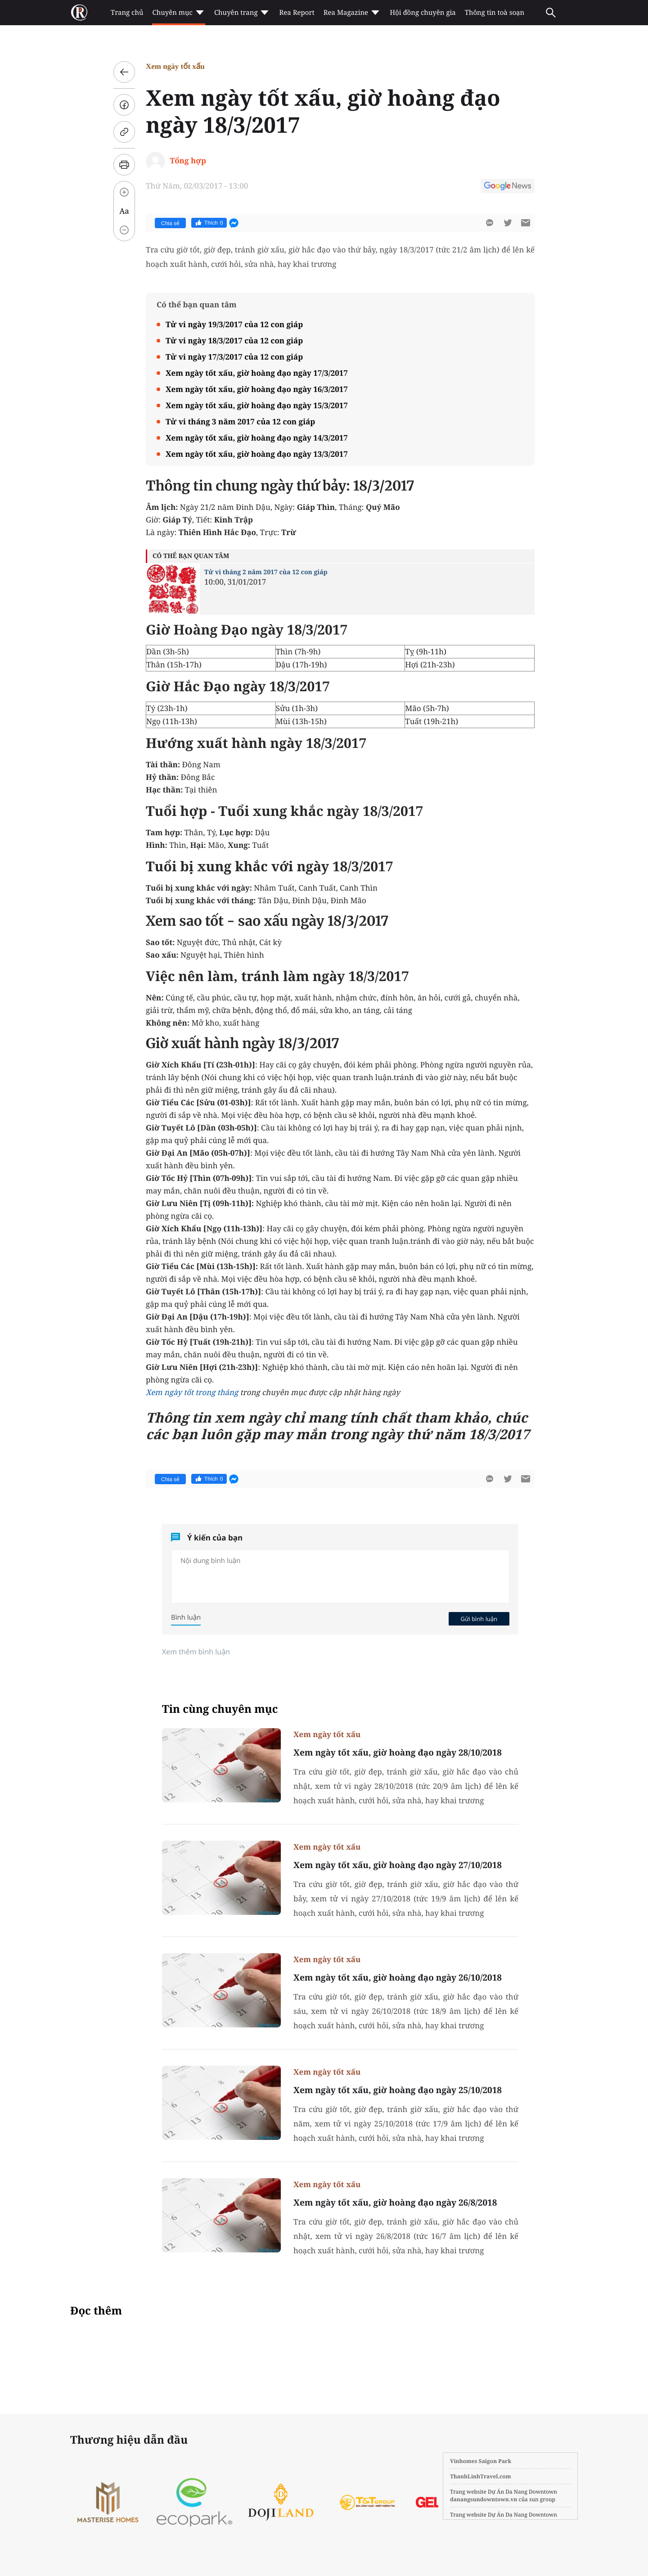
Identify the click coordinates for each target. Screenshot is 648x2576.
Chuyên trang (242, 12)
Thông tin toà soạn (495, 12)
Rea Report (296, 12)
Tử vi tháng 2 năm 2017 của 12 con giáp (266, 572)
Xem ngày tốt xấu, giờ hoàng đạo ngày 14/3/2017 (257, 437)
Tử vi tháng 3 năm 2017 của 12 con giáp (240, 421)
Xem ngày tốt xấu (175, 66)
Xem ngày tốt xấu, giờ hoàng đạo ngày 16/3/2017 (257, 389)
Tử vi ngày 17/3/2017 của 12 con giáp (234, 356)
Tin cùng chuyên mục (220, 1709)
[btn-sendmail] (525, 222)
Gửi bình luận (478, 1619)
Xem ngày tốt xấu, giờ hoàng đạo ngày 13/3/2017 (257, 454)
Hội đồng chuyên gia (423, 12)
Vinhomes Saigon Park (480, 2461)
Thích (209, 222)
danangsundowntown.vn (483, 2499)
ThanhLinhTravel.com (480, 2476)
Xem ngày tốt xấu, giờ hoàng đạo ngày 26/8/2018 (395, 2202)
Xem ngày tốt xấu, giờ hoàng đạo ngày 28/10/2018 (397, 1752)
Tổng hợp (188, 160)
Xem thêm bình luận (196, 1651)
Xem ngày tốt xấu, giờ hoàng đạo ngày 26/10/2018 (397, 1977)
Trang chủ (127, 12)
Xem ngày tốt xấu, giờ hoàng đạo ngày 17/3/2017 (257, 373)
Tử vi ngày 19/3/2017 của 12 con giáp (234, 324)
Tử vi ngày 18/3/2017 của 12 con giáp (234, 340)
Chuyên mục (178, 12)
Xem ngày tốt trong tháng (192, 1392)
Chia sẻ (170, 223)
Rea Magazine (352, 12)
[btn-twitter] (507, 222)
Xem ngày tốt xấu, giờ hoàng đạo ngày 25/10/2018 (397, 2090)
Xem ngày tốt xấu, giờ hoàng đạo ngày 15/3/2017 (257, 405)
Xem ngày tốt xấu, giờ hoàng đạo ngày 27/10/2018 (397, 1865)
